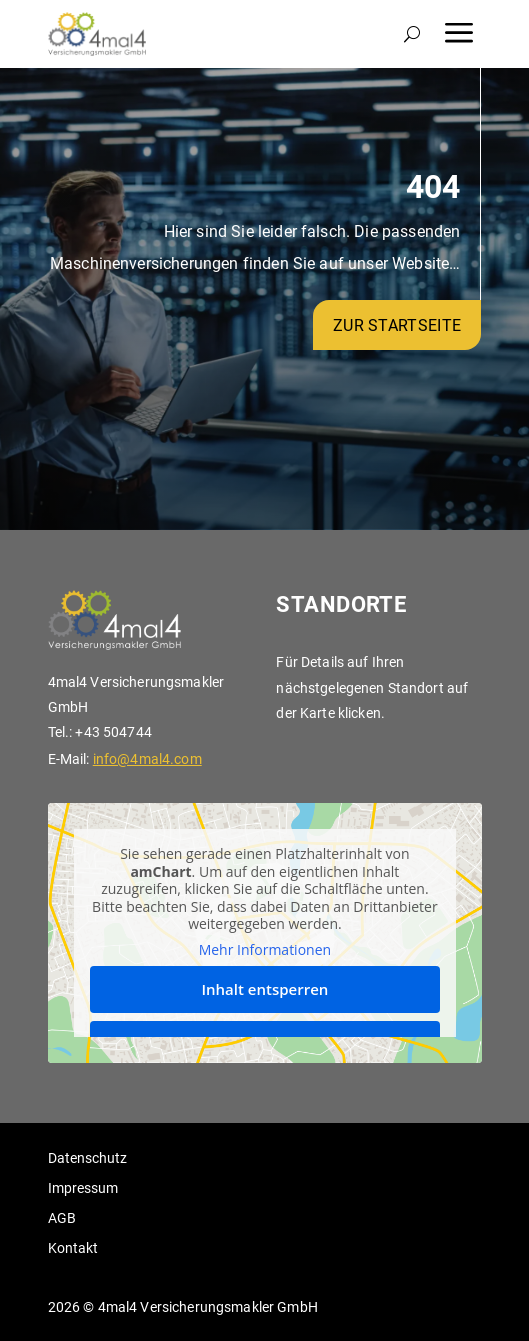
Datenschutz (87, 1158)
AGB (62, 1218)
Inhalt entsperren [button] (264, 989)
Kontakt (73, 1248)
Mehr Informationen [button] (264, 950)
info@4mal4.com (147, 759)
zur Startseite (397, 325)
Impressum (83, 1188)
